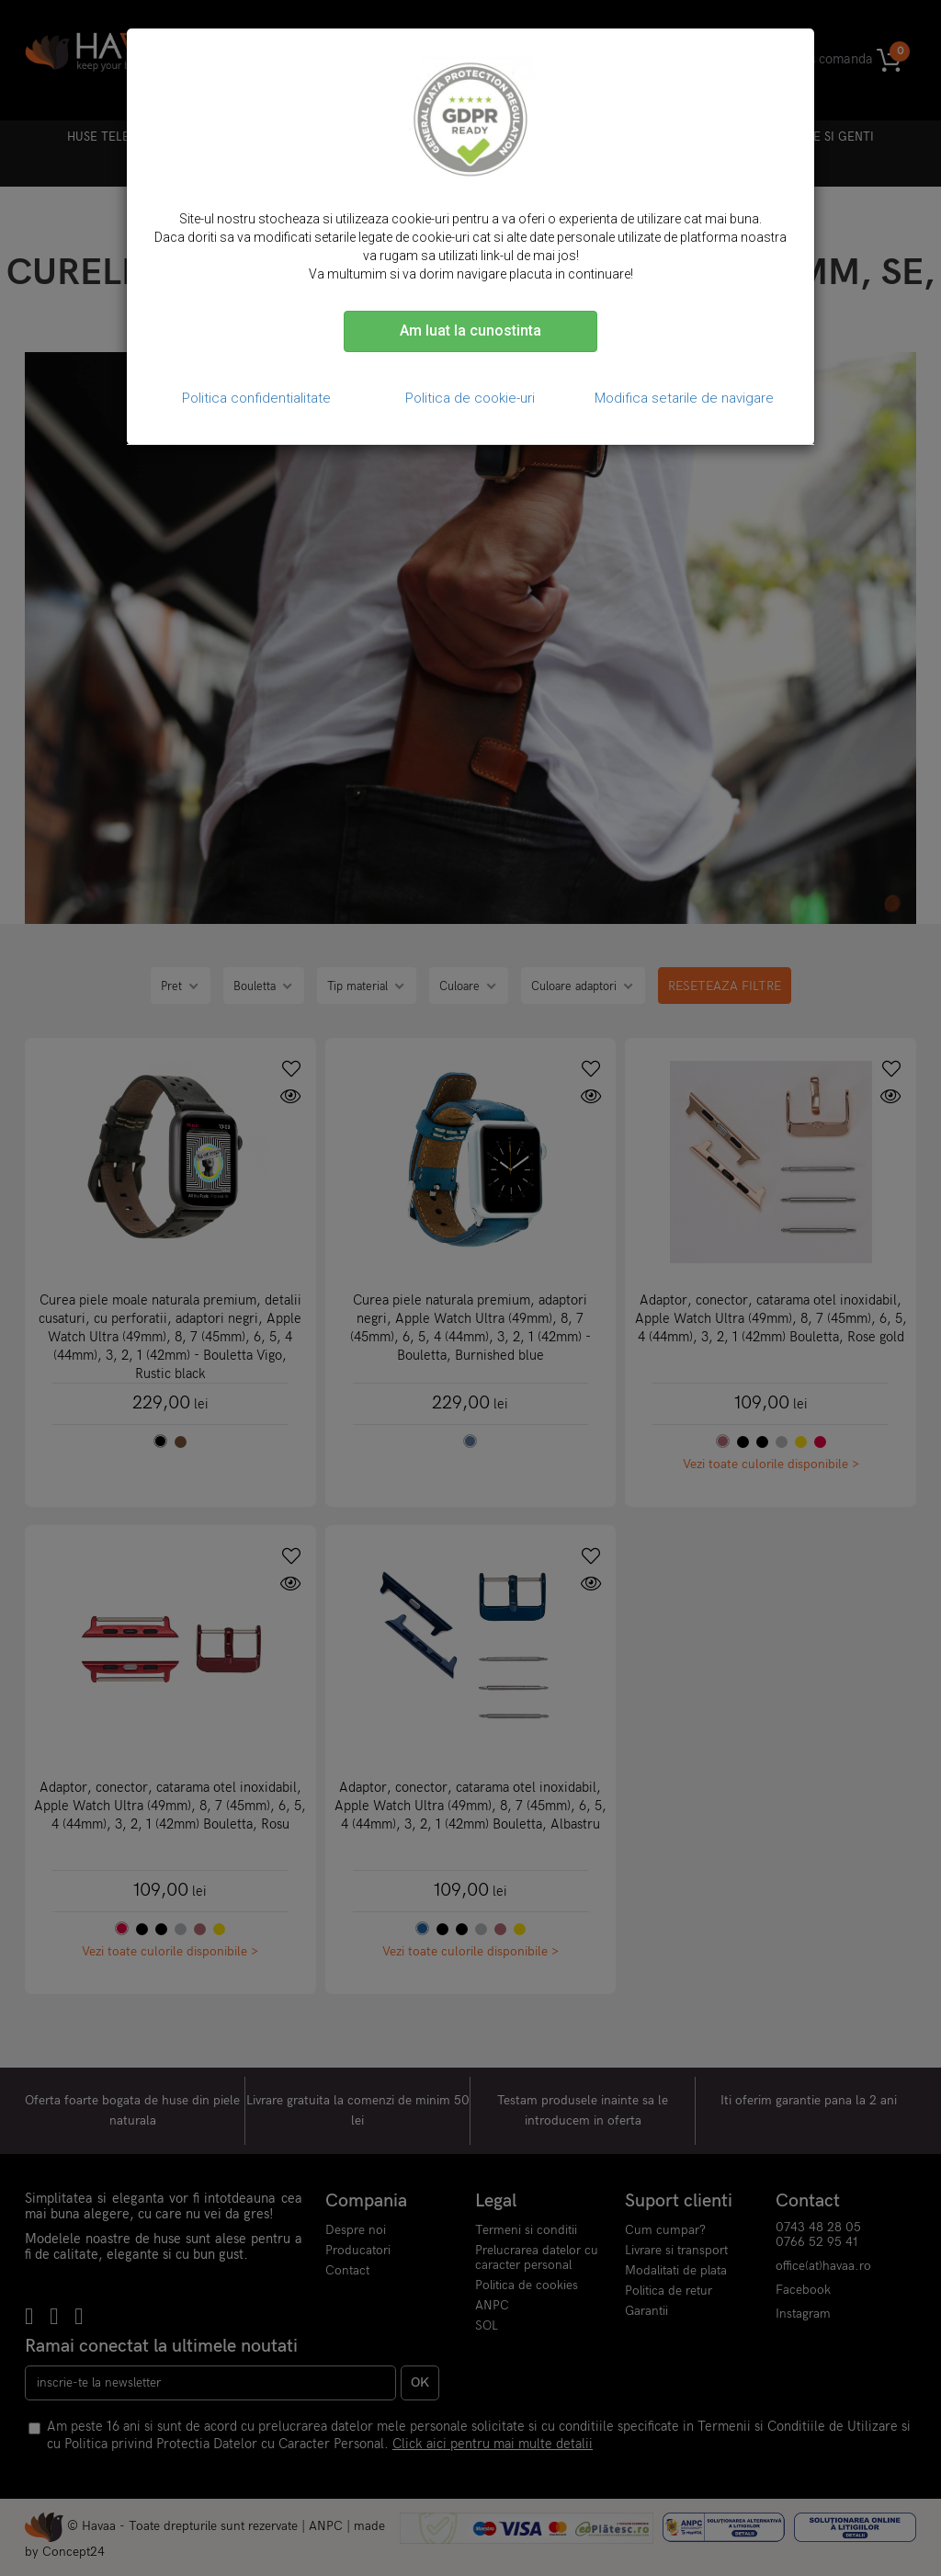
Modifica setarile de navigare (684, 398)
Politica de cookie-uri (470, 398)
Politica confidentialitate (256, 398)
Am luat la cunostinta (470, 330)
